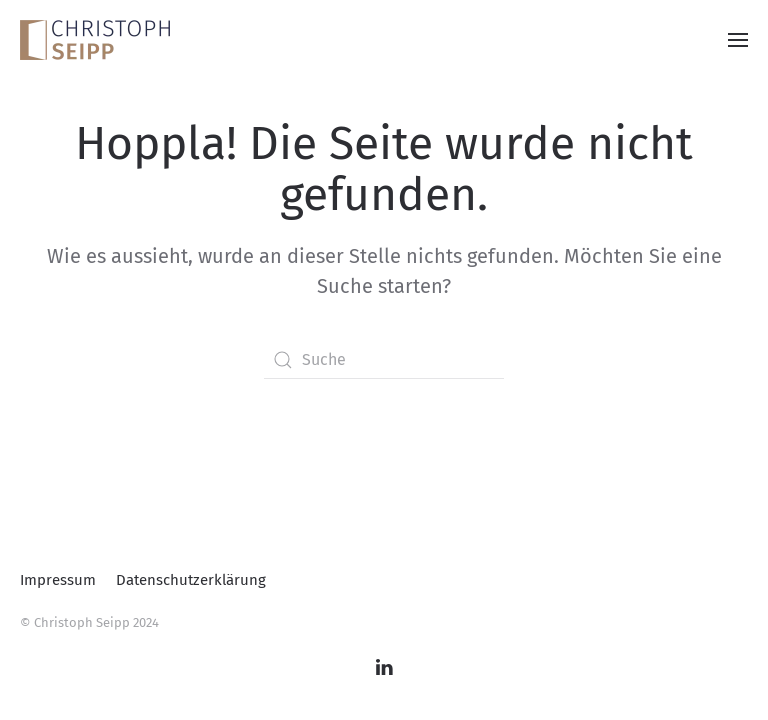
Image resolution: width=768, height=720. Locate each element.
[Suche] (384, 360)
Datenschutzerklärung (191, 580)
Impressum (58, 580)
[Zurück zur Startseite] (95, 39)
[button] (738, 39)
